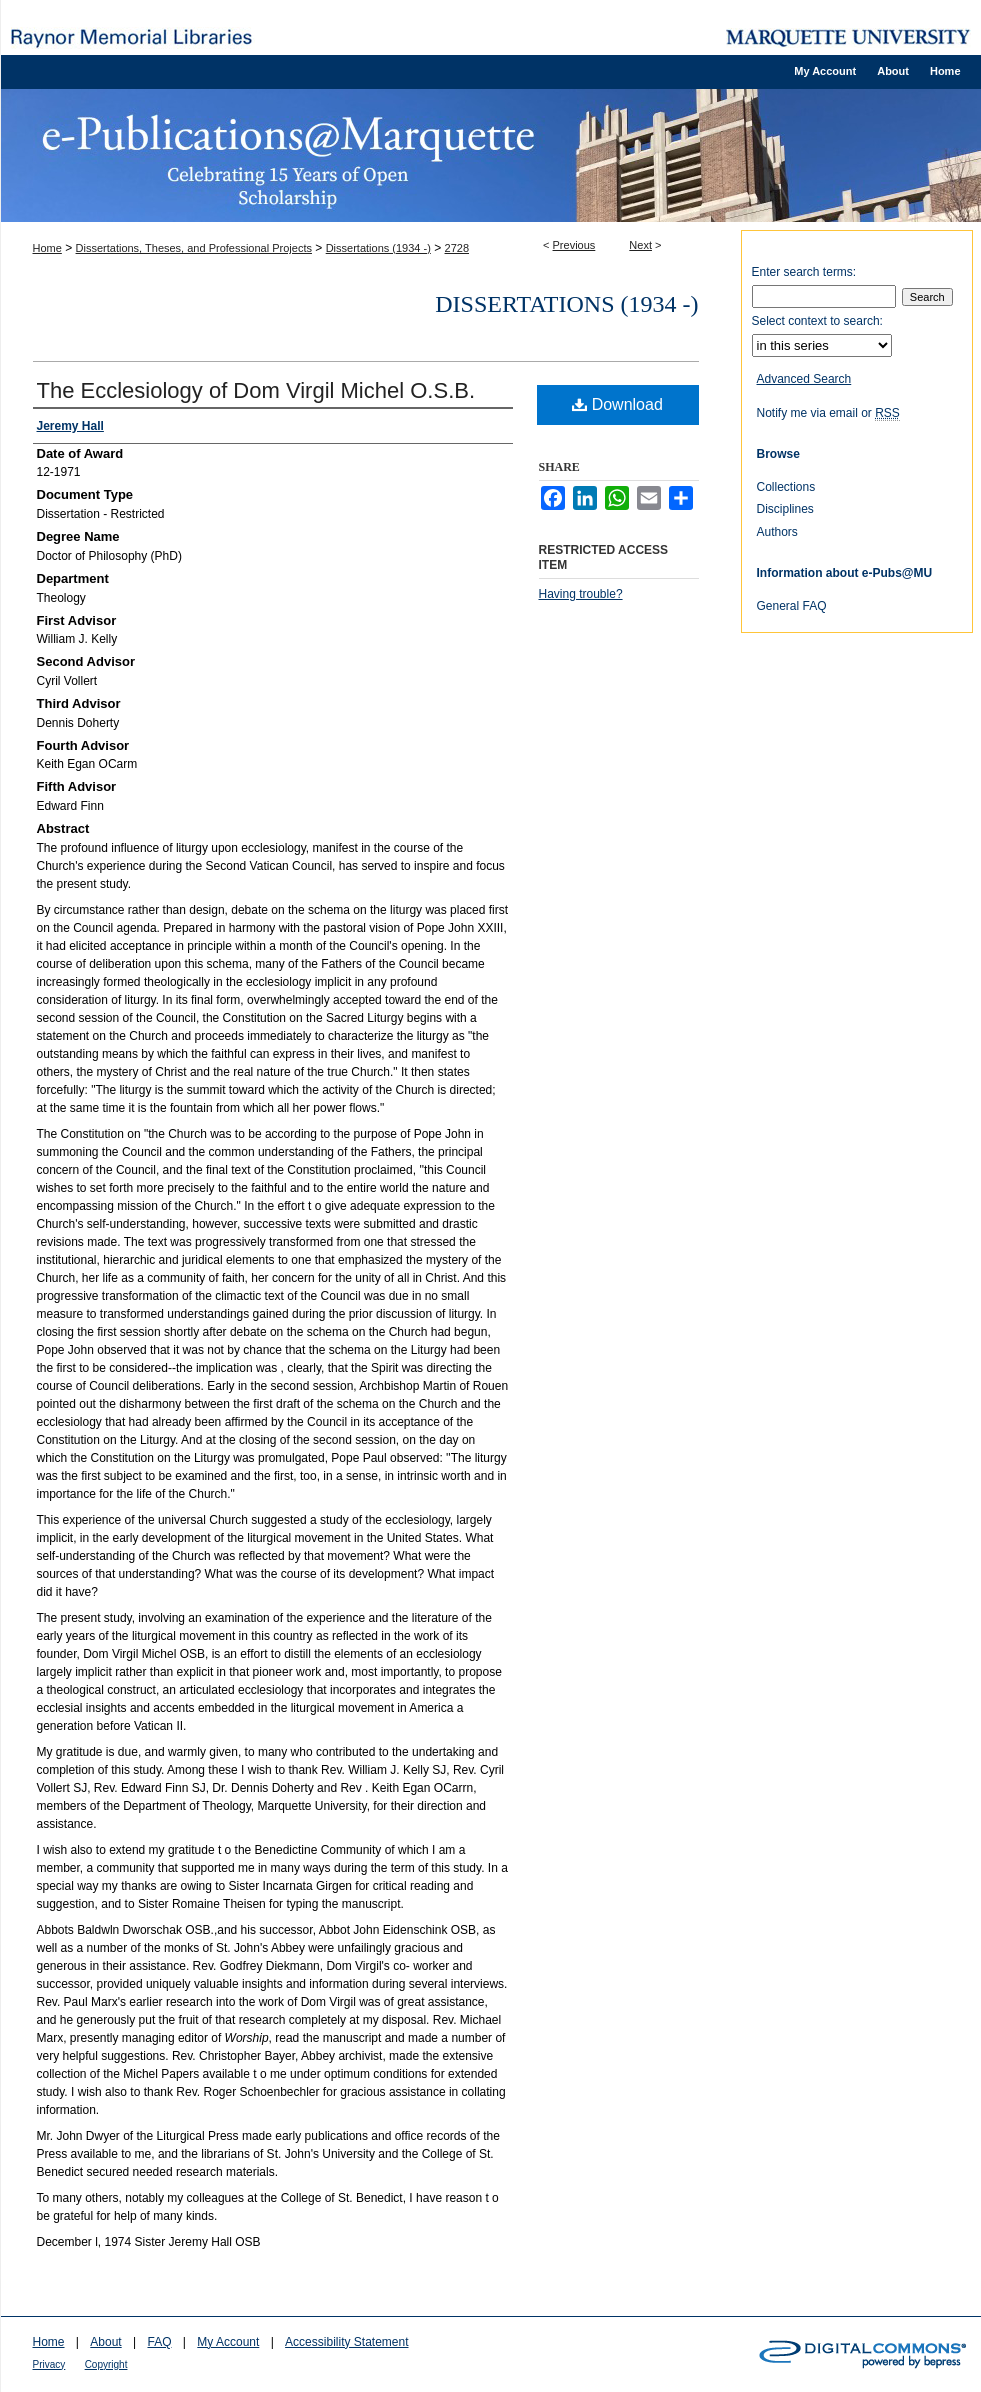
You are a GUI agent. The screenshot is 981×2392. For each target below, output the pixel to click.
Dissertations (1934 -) (378, 248)
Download (617, 404)
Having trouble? (581, 594)
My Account (228, 2342)
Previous (574, 245)
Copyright (106, 2364)
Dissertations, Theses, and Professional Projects (194, 248)
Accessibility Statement (346, 2342)
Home (47, 248)
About (105, 2342)
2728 (457, 248)
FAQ (159, 2342)
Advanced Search (804, 379)
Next (640, 245)
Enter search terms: (804, 272)
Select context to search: (817, 321)
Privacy (49, 2364)
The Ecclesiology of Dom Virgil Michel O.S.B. (256, 390)
